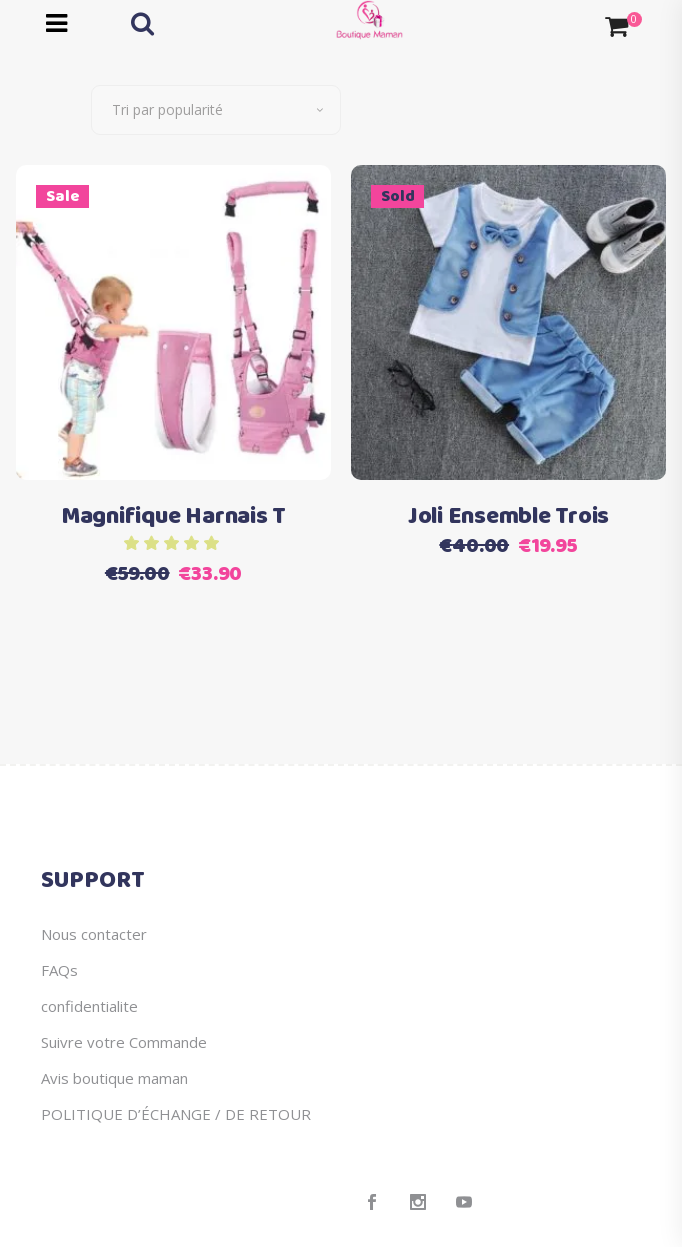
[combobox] (216, 110)
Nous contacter (94, 934)
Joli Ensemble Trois (508, 517)
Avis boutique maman (114, 1078)
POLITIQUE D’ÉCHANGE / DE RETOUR (176, 1114)
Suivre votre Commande (124, 1042)
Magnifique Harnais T (173, 517)
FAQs (59, 970)
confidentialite (89, 1006)
